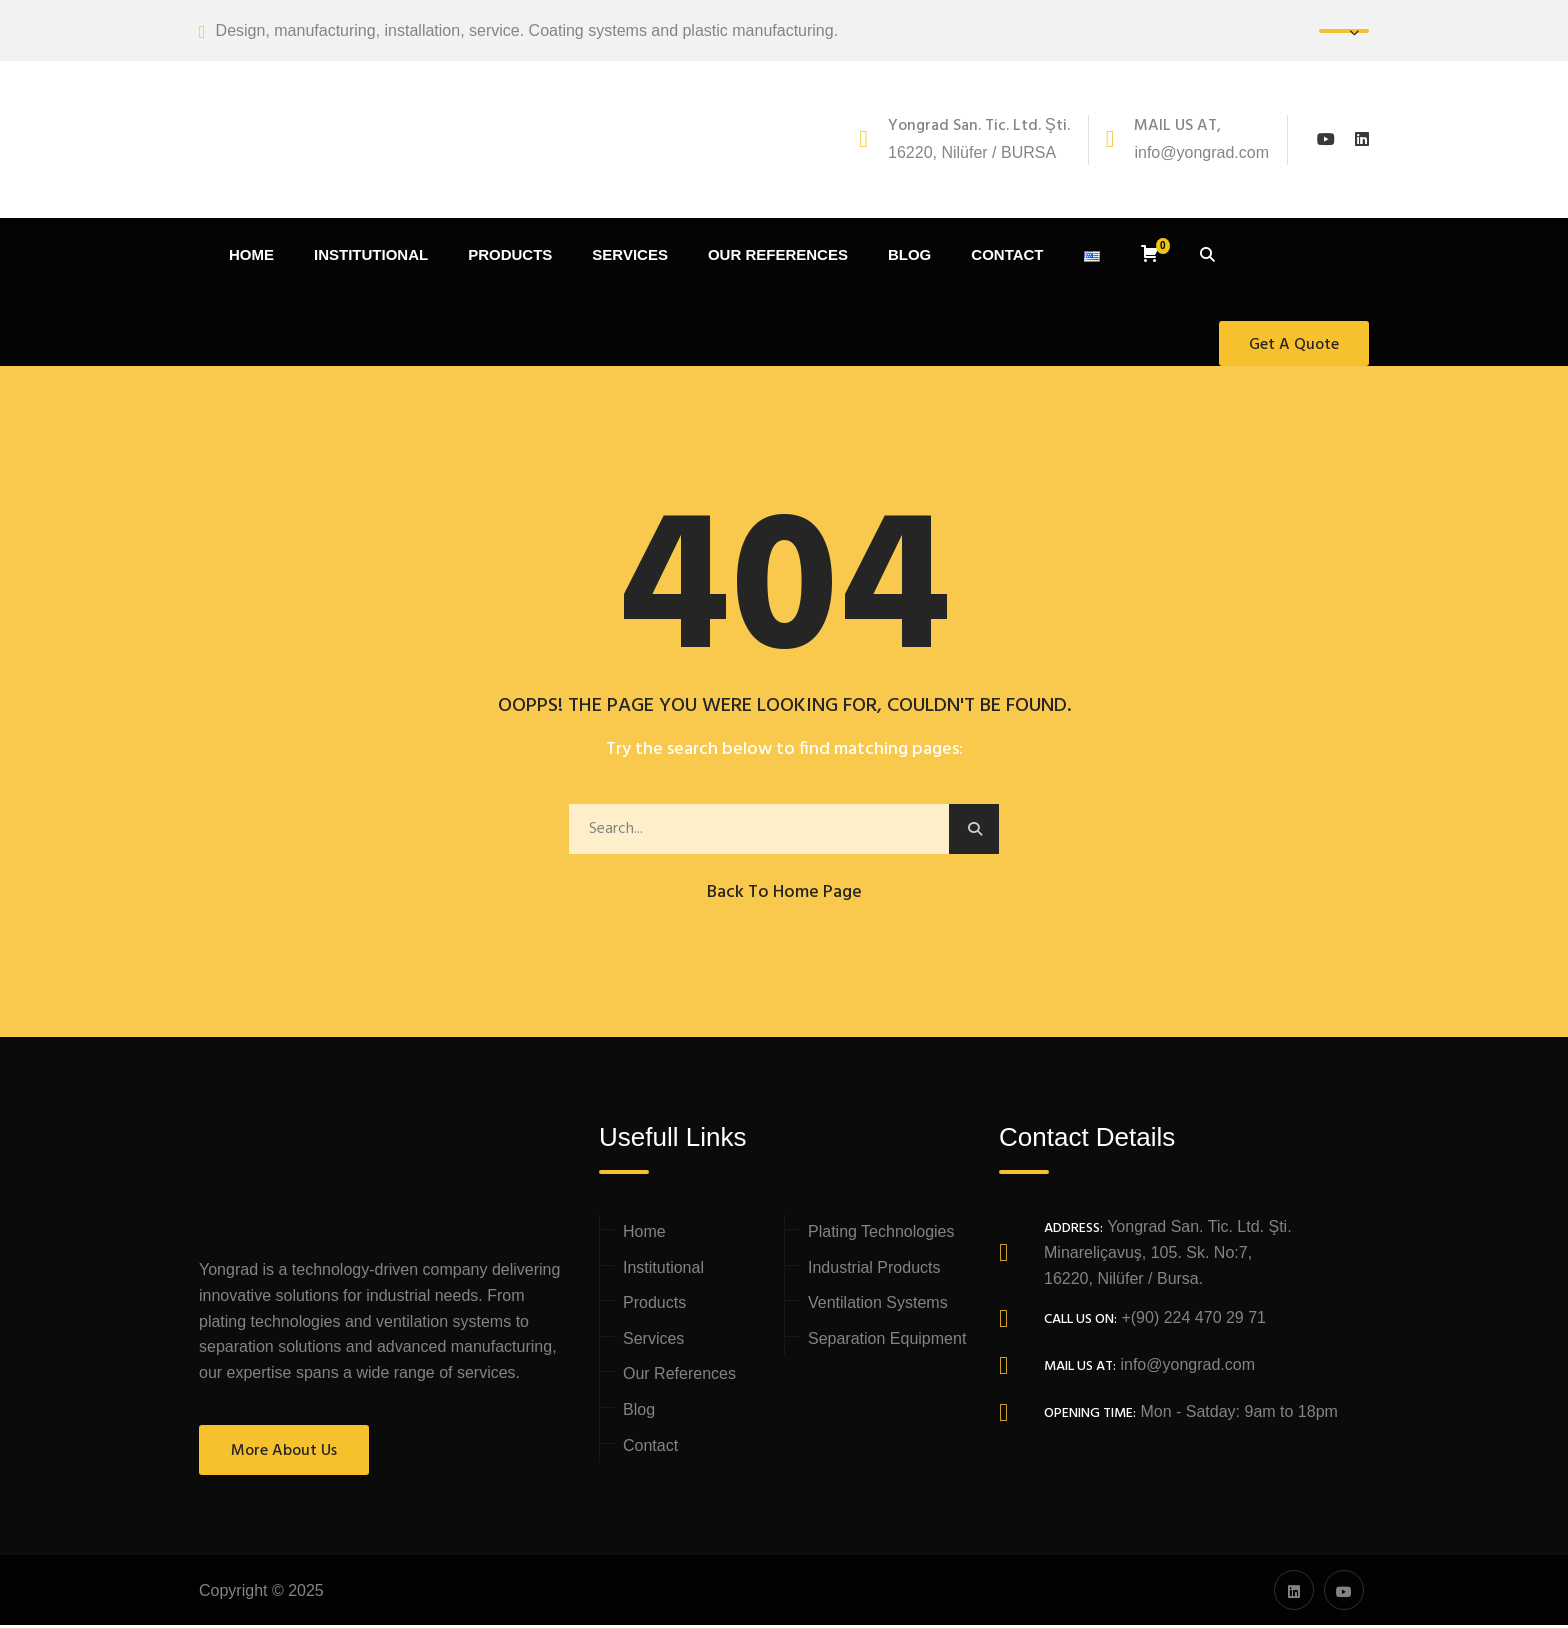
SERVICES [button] (630, 257)
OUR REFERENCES (778, 257)
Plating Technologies (881, 1234)
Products (654, 1305)
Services (653, 1341)
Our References (679, 1376)
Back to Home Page (784, 894)
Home (644, 1234)
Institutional (663, 1269)
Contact (650, 1447)
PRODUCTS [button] (510, 257)
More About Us (284, 1454)
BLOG (909, 257)
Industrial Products (874, 1269)
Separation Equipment (887, 1341)
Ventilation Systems (878, 1305)
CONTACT (1007, 257)
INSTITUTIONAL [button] (371, 257)
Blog (639, 1412)
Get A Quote (1294, 347)
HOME (251, 257)
